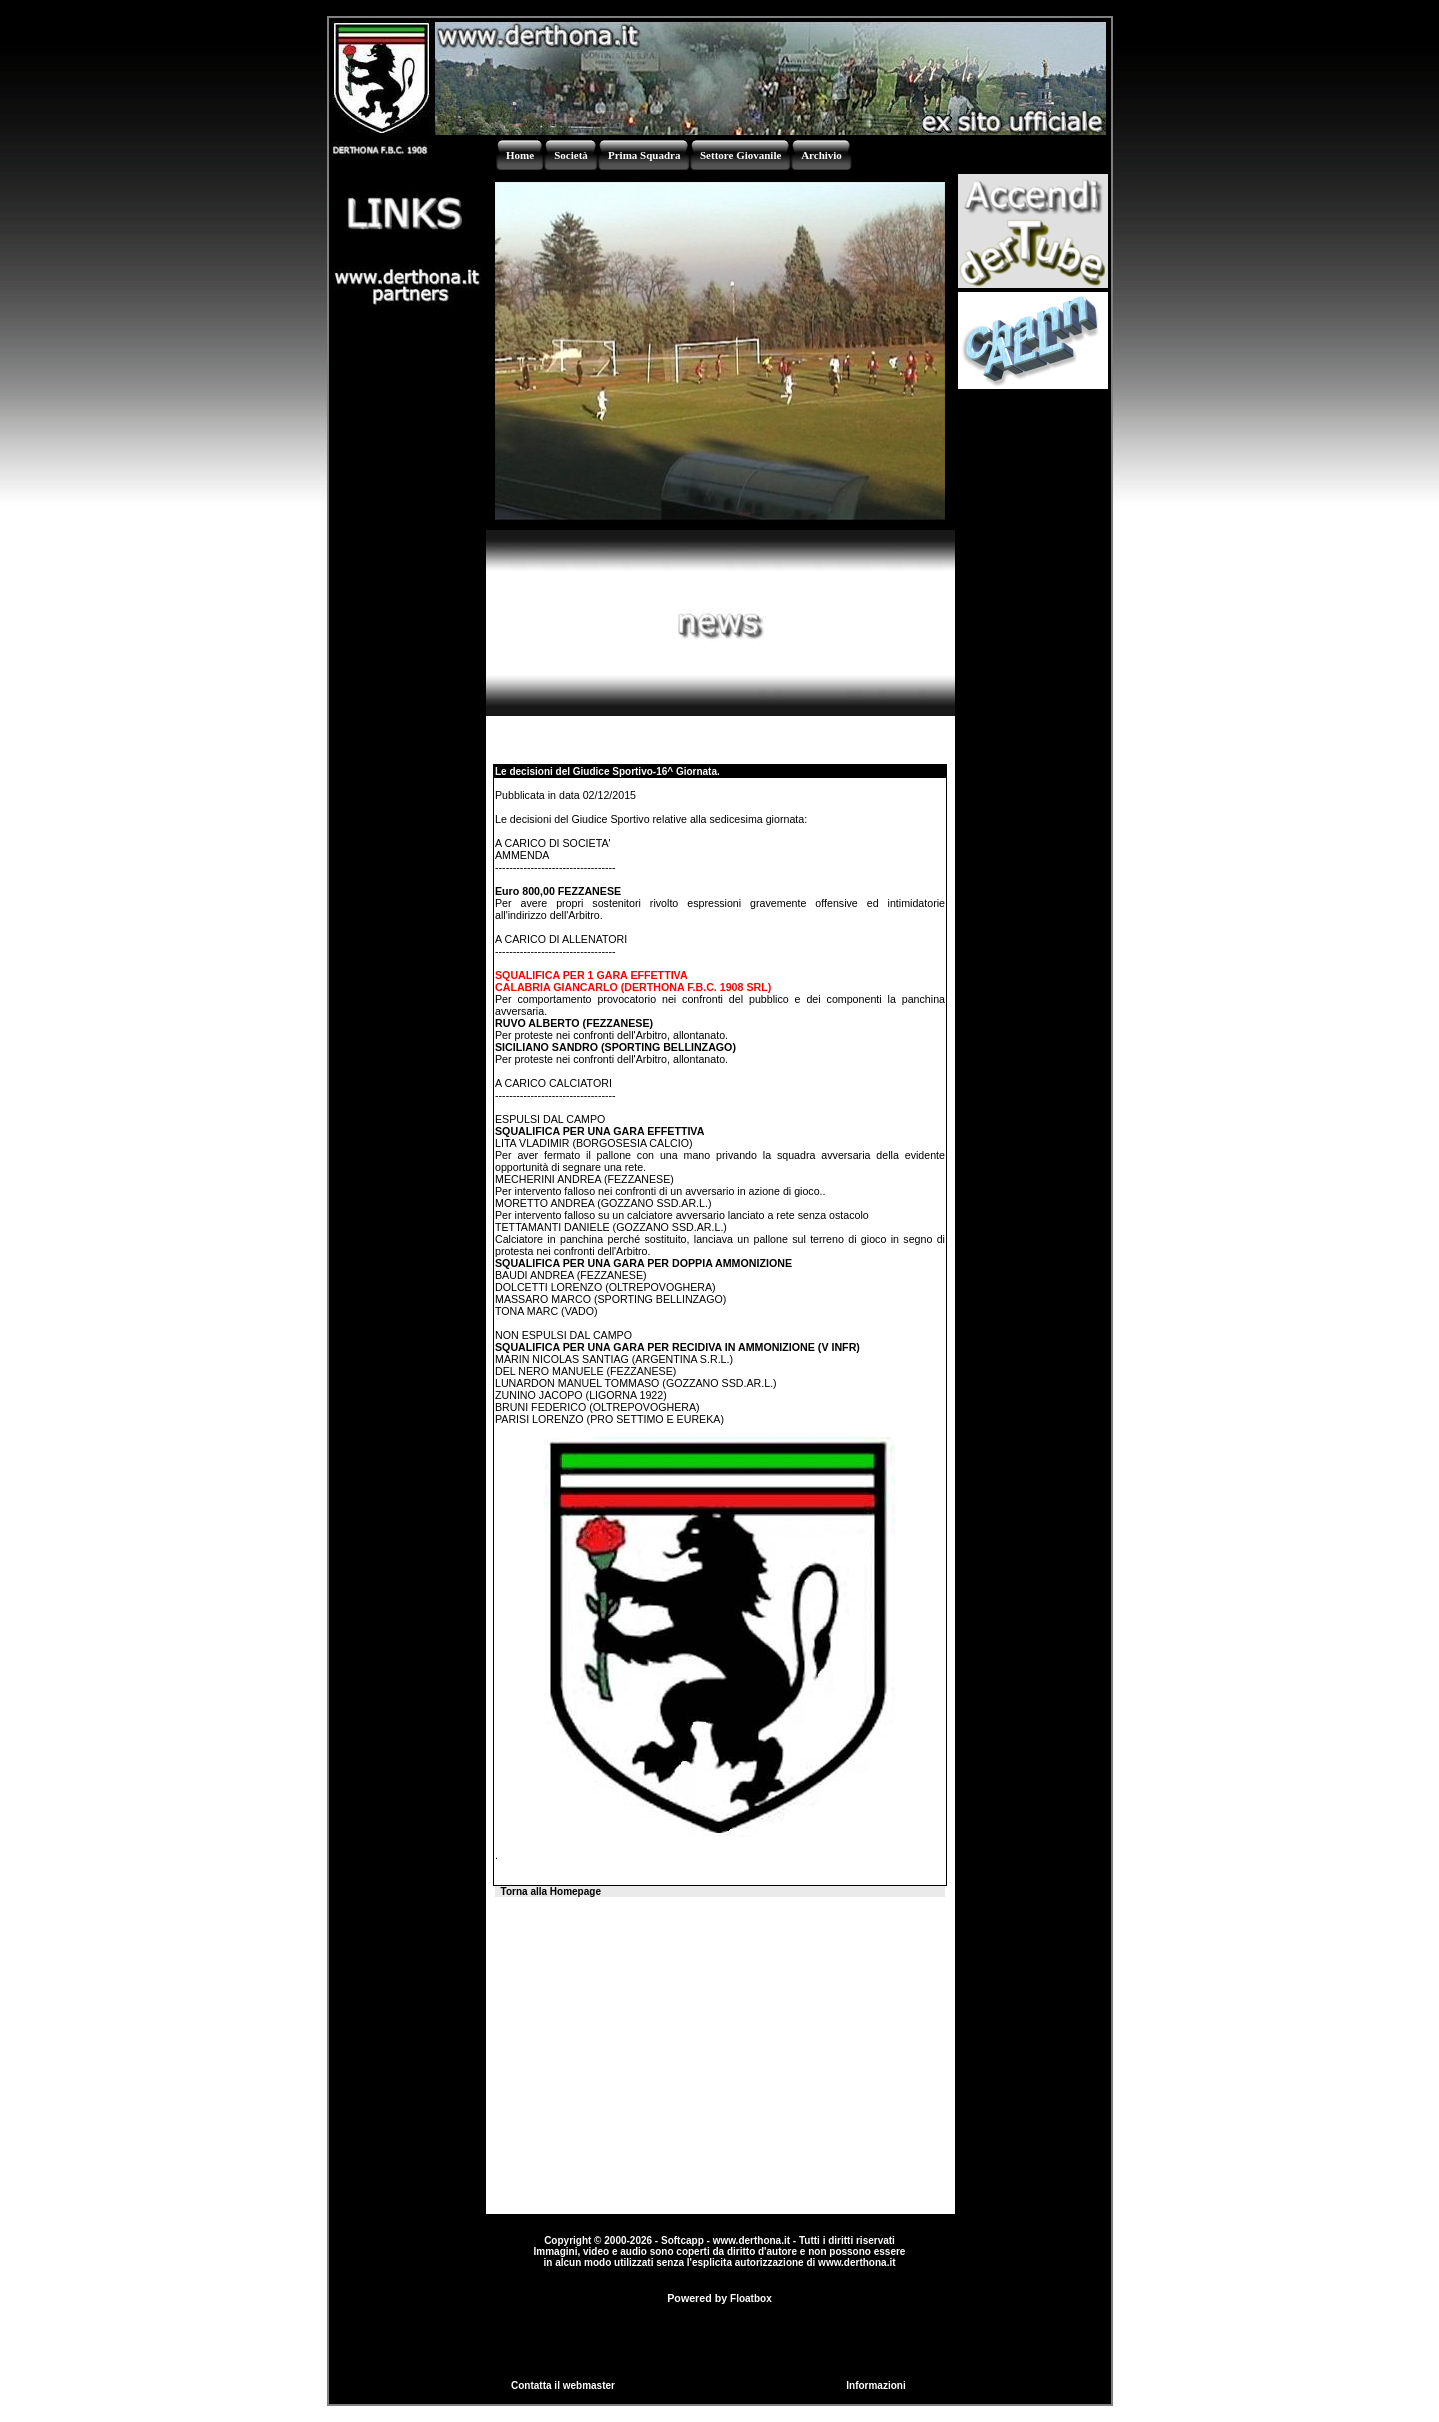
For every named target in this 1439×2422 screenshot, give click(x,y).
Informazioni (875, 2385)
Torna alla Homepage (551, 1891)
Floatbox (751, 2298)
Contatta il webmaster (563, 2385)
